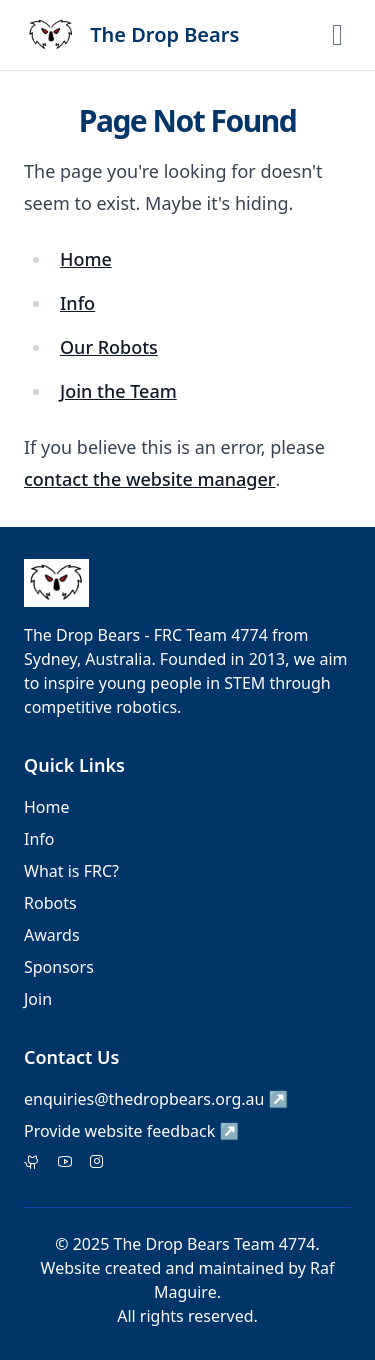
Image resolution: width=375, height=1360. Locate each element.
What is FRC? (71, 871)
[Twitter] (32, 1163)
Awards (52, 935)
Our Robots (109, 347)
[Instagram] (97, 1163)
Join (38, 999)
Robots (50, 903)
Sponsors (59, 967)
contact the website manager (149, 479)
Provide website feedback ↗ (131, 1131)
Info (77, 303)
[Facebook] (65, 1163)
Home (86, 259)
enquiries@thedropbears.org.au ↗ (156, 1099)
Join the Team (118, 391)
